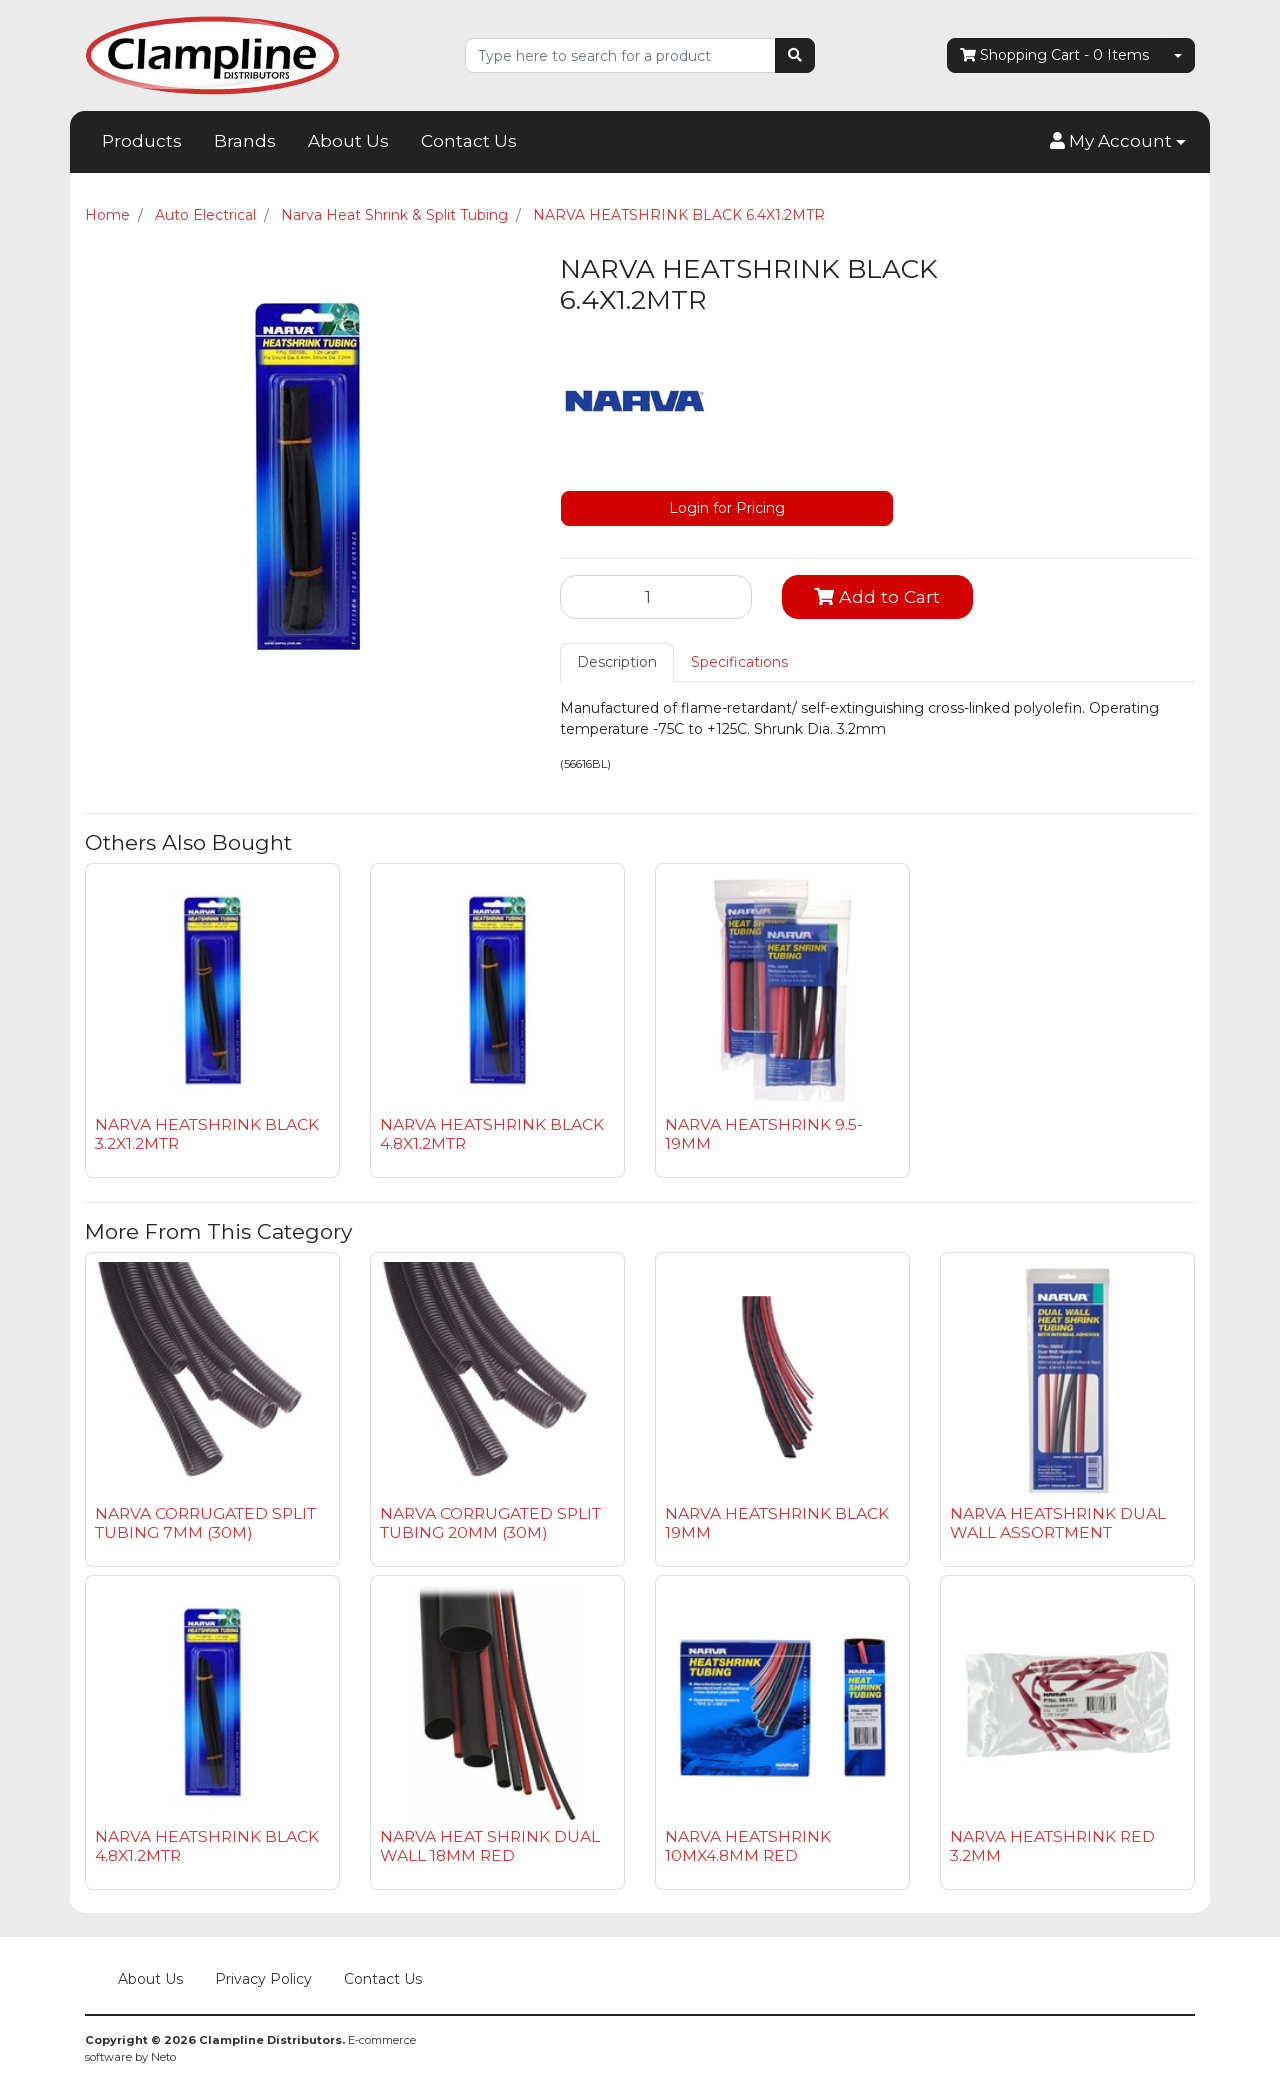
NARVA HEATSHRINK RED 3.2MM (1052, 1846)
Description (617, 662)
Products (142, 141)
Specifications (739, 662)
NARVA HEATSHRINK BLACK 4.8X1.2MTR (492, 1134)
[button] (1118, 142)
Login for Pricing (727, 508)
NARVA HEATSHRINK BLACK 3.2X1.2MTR (207, 1134)
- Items (1054, 55)
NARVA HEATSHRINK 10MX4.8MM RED (748, 1846)
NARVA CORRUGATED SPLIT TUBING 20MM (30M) (490, 1523)
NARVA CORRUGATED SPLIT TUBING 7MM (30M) (205, 1523)
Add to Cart (877, 596)
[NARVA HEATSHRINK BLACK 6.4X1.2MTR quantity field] (656, 597)
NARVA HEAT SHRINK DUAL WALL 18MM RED (490, 1846)
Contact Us (469, 141)
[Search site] (795, 55)
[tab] (617, 662)
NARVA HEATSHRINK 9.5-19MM (764, 1134)
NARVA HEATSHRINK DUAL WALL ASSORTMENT (1058, 1523)
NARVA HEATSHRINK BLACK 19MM (777, 1523)
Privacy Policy (263, 1979)
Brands (245, 141)
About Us (348, 141)
